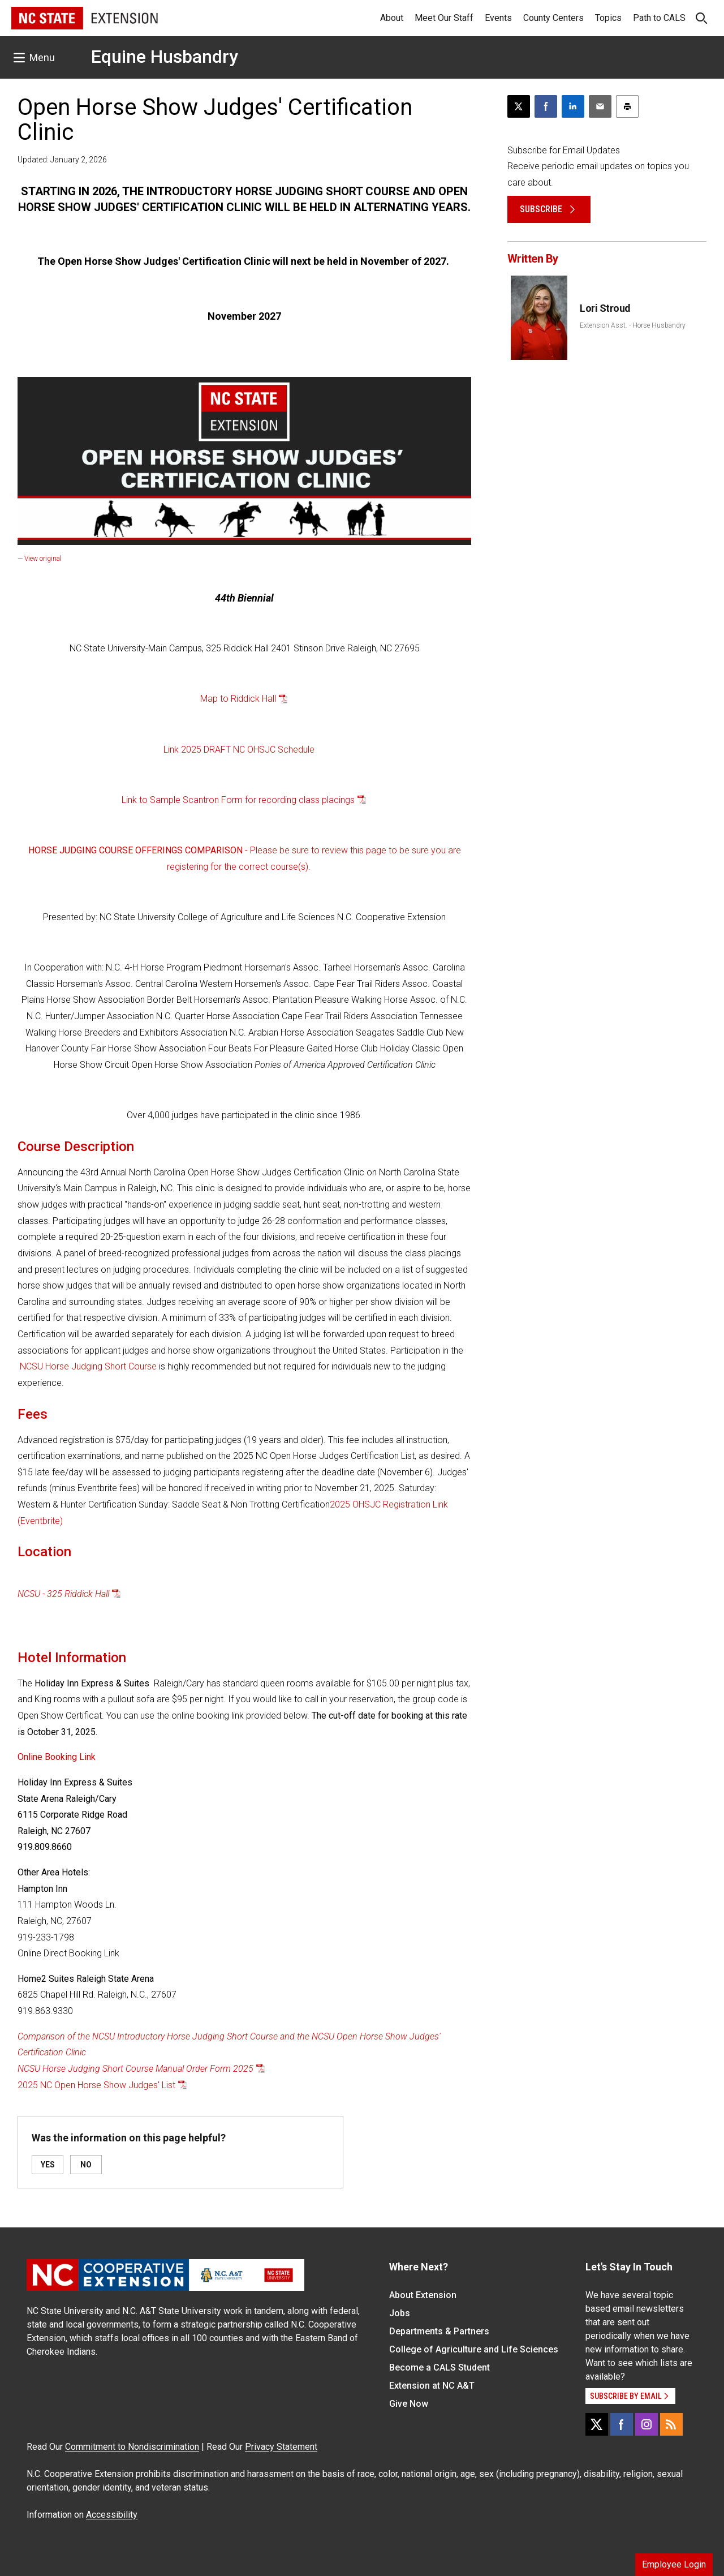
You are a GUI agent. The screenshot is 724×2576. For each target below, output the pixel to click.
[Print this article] (627, 106)
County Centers (553, 17)
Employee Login (674, 2564)
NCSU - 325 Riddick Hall (63, 1593)
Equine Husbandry (164, 56)
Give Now (408, 2403)
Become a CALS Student (439, 2367)
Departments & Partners (439, 2331)
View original (43, 559)
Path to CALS (659, 17)
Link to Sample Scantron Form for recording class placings (238, 800)
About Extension (422, 2295)
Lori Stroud (605, 308)
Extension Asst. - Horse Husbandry (633, 325)
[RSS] (671, 2424)
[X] (596, 2424)
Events (498, 17)
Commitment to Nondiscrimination (132, 2446)
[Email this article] (600, 106)
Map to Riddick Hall (238, 698)
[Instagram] (646, 2424)
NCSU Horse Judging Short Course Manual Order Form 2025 (135, 2068)
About (391, 17)
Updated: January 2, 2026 (62, 159)
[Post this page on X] (518, 106)
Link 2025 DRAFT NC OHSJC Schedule (238, 749)
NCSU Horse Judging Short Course (88, 1366)
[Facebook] (621, 2424)
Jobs (399, 2313)
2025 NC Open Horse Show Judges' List (96, 2085)
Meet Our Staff (444, 17)
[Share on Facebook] (546, 106)
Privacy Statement (281, 2446)
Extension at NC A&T (432, 2385)
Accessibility (111, 2514)
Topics (608, 17)
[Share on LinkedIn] (573, 106)
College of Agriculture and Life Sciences (473, 2349)
